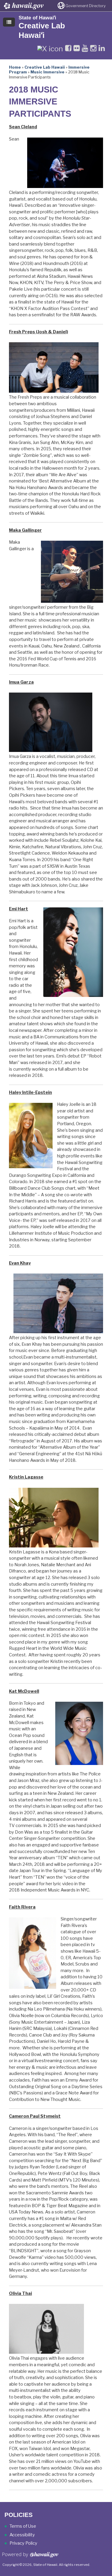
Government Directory (85, 5)
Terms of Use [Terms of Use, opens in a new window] (23, 2526)
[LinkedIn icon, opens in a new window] (102, 48)
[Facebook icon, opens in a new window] (68, 48)
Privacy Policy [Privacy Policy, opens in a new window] (23, 2543)
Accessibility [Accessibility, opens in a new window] (22, 2535)
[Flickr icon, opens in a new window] (76, 48)
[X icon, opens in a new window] (50, 48)
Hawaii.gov (23, 5)
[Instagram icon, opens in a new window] (93, 48)
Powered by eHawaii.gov (30, 2557)
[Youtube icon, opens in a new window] (85, 48)
